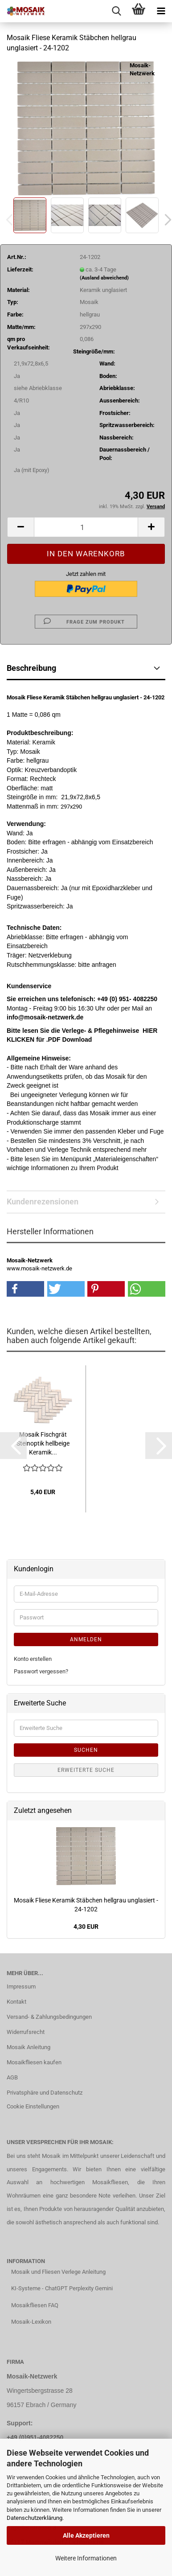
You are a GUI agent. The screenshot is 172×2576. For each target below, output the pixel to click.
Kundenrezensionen (42, 1201)
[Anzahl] (86, 527)
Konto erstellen (33, 1659)
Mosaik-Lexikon (31, 2321)
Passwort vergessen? (41, 1671)
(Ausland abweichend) (104, 278)
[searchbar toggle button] (116, 11)
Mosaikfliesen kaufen (34, 2062)
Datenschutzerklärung (34, 2517)
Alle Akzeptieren (86, 2535)
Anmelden (86, 1639)
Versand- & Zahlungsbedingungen (49, 2016)
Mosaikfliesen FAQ (34, 2305)
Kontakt (16, 2001)
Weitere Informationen (86, 2558)
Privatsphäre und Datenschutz (44, 2092)
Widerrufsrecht (26, 2032)
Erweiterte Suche (86, 1770)
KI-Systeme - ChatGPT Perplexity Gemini (62, 2288)
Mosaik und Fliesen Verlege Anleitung (58, 2271)
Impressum (21, 1986)
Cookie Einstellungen (33, 2106)
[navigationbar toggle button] (161, 11)
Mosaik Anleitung (28, 2047)
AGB (12, 2077)
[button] (20, 527)
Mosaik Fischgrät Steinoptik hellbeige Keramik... (43, 1443)
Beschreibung (31, 668)
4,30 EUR (86, 1926)
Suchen (86, 1750)
